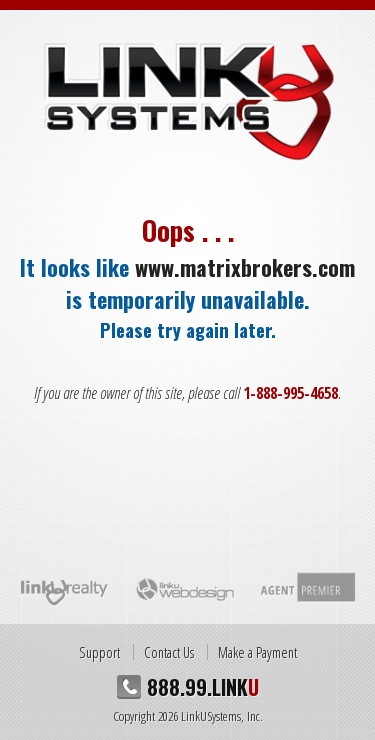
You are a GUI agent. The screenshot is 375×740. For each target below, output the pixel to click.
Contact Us (169, 652)
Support (99, 652)
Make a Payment (257, 652)
